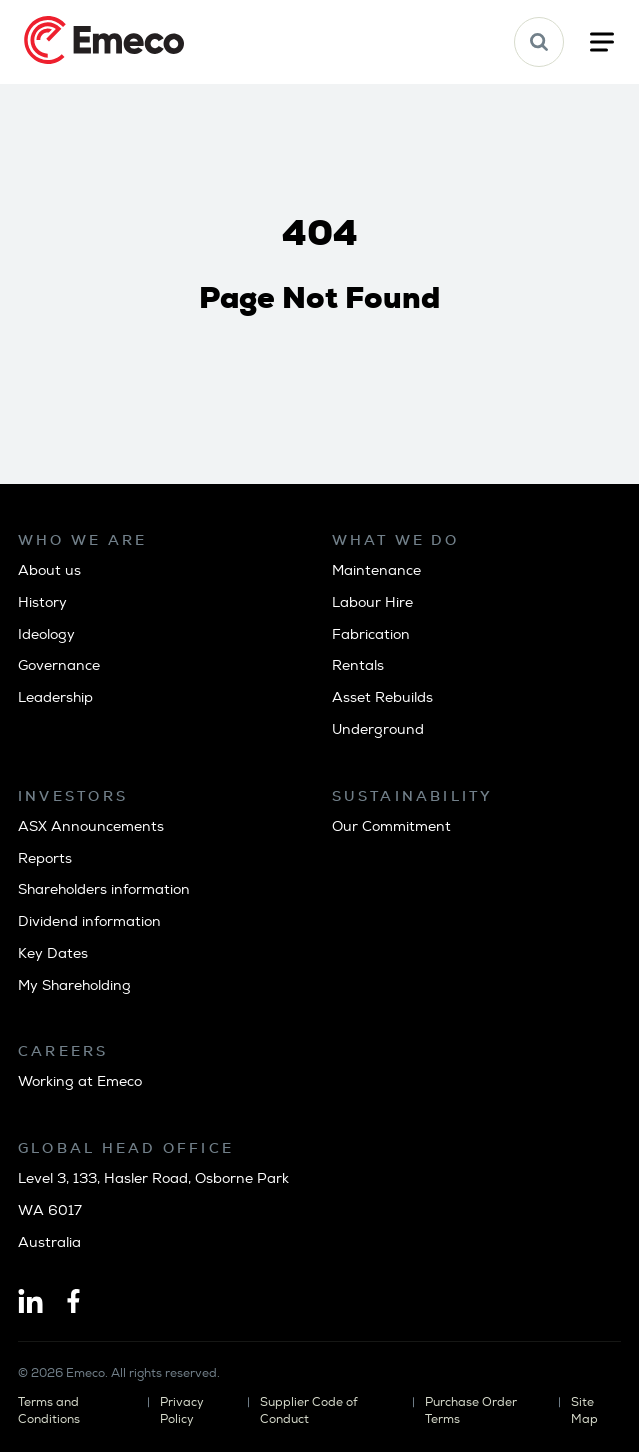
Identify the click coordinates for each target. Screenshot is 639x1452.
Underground (378, 729)
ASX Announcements (91, 826)
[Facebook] (73, 1303)
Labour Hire (372, 602)
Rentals (358, 665)
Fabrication (371, 634)
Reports (45, 858)
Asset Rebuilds (382, 697)
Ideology (46, 634)
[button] (539, 42)
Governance (59, 665)
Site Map (584, 1411)
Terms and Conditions (49, 1411)
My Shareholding (74, 985)
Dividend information (89, 921)
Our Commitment (391, 826)
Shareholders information (104, 889)
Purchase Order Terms (471, 1411)
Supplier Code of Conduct (309, 1411)
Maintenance (376, 570)
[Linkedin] (30, 1303)
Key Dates (53, 953)
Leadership (55, 697)
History (42, 602)
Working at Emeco (80, 1081)
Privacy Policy (182, 1411)
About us (49, 570)
